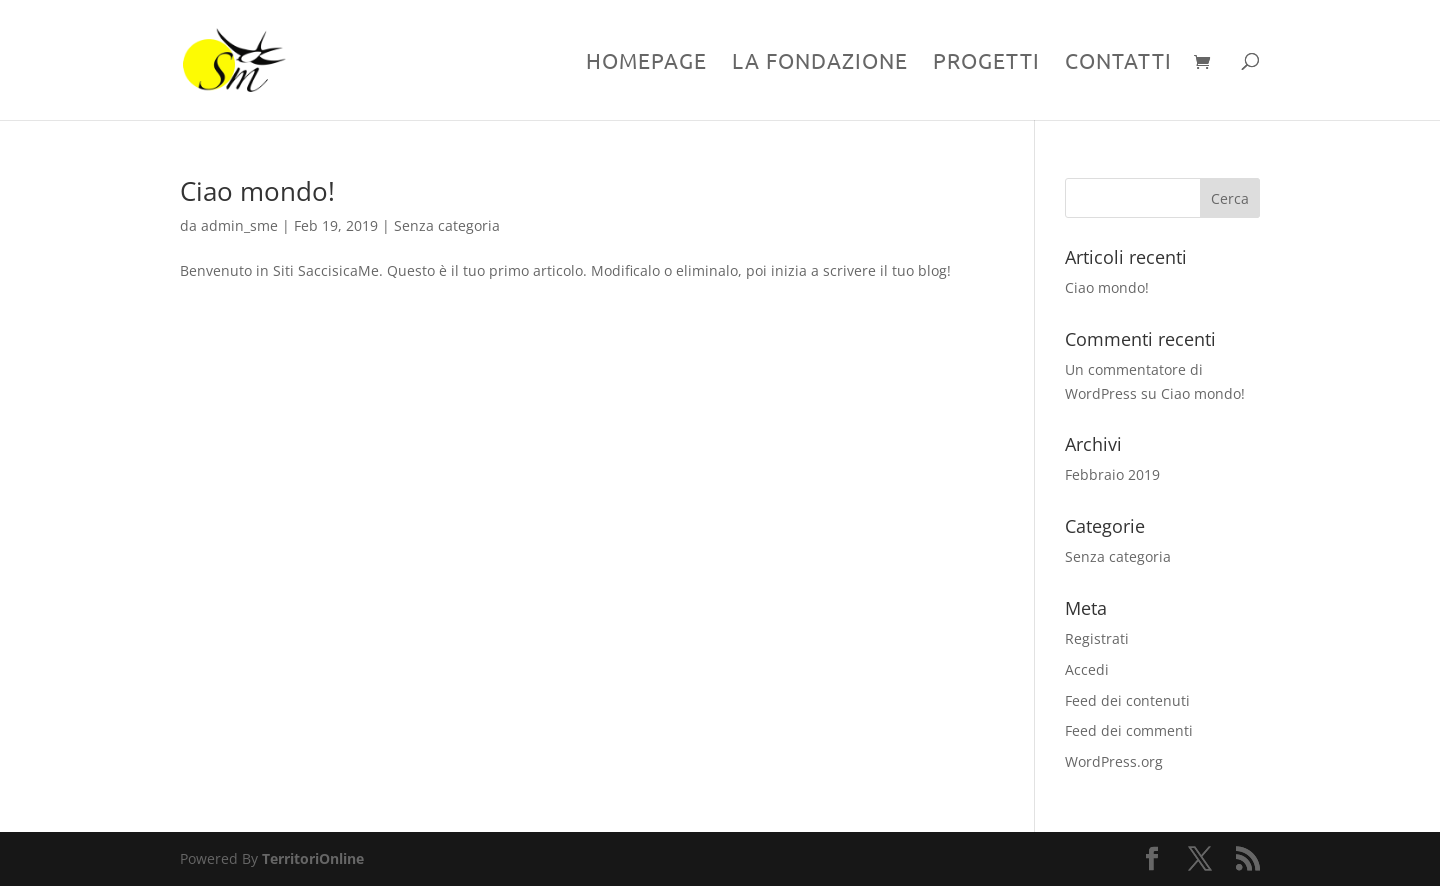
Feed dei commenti (1129, 730)
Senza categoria (447, 225)
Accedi (1087, 669)
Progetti (986, 63)
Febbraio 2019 (1112, 474)
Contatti (1118, 63)
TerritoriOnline (313, 858)
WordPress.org (1114, 761)
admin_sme (239, 225)
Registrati (1097, 638)
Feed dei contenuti (1127, 700)
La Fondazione (820, 63)
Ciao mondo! (257, 191)
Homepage (646, 63)
